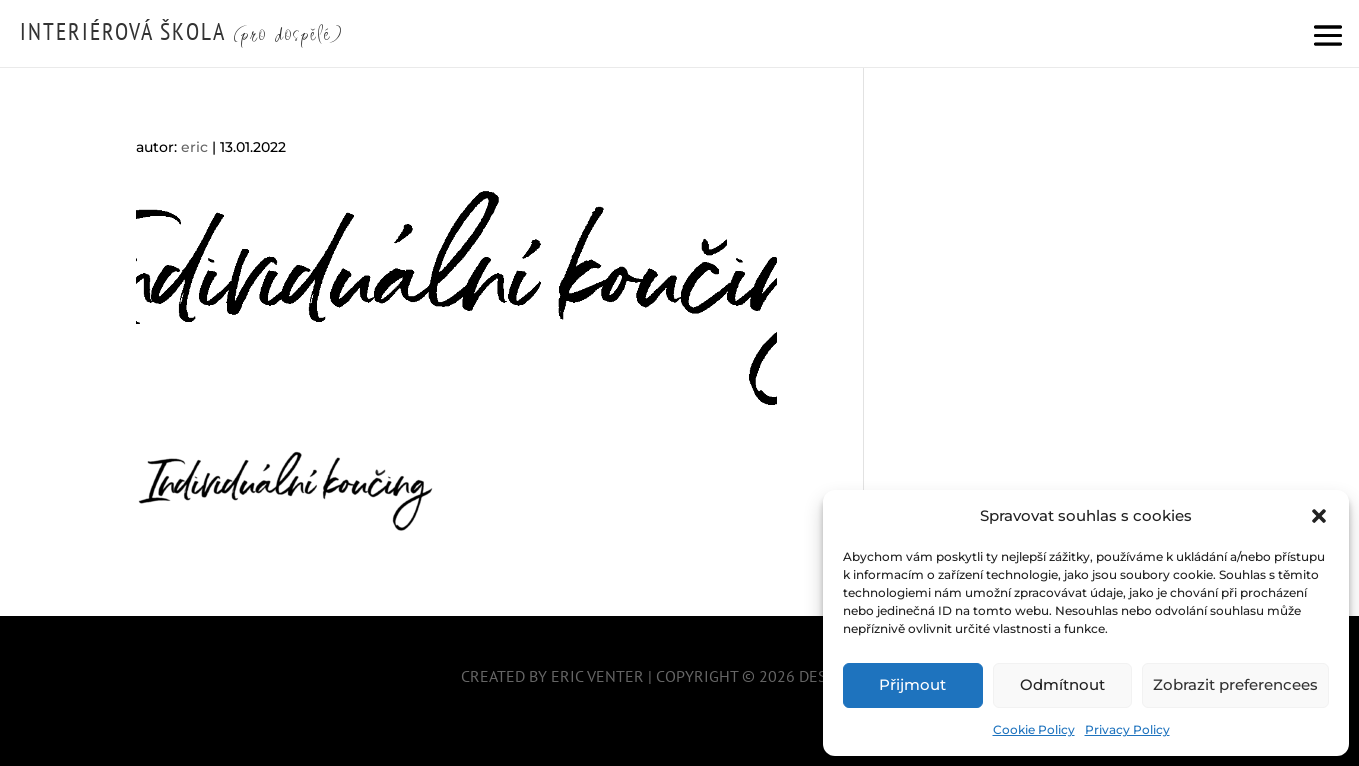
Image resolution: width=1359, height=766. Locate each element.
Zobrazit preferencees (1235, 684)
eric (194, 147)
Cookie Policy (1034, 729)
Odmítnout (1062, 684)
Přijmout (912, 684)
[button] (1319, 516)
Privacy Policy (1127, 729)
